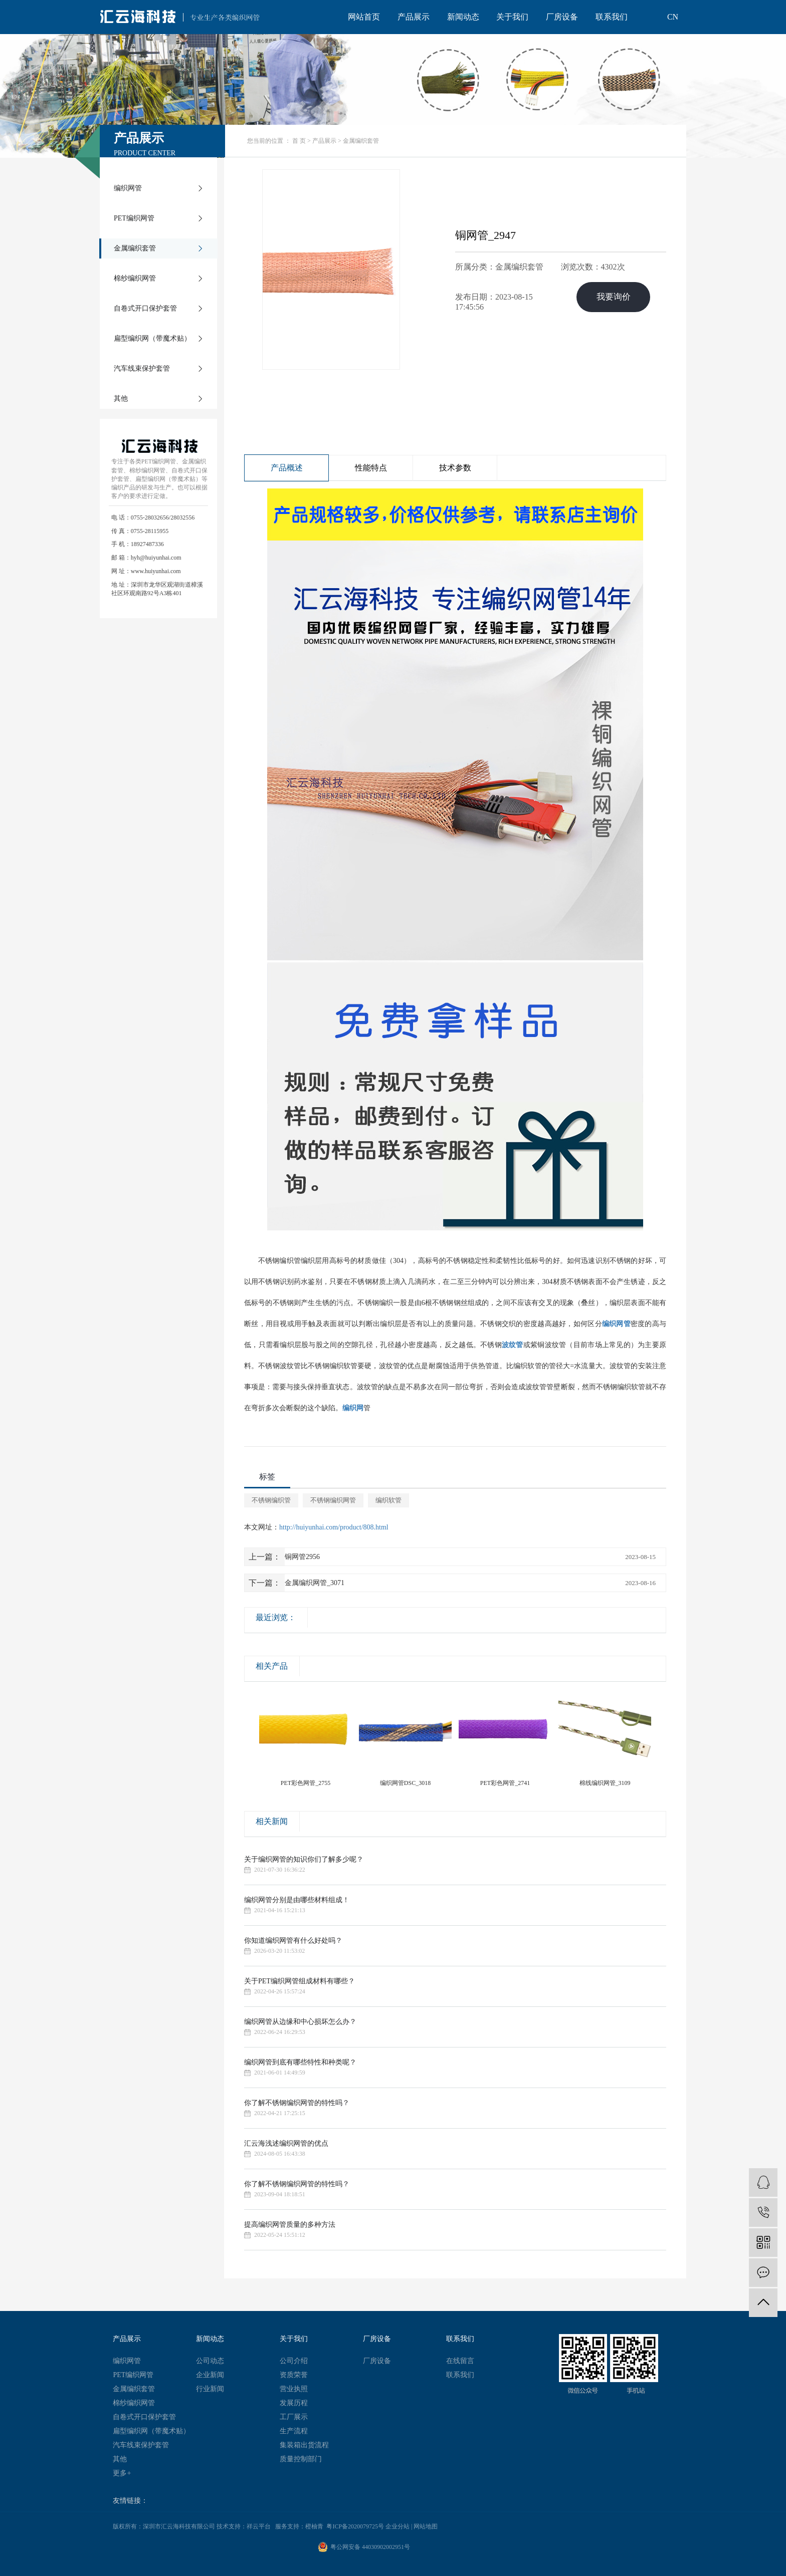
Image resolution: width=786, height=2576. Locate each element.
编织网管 (128, 188)
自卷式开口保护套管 (145, 308)
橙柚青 (314, 2526)
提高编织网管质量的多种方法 (289, 2224)
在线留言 (460, 2361)
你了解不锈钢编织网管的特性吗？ (296, 2103)
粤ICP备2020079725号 (355, 2526)
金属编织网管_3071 (314, 1583)
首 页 (299, 140)
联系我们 (612, 17)
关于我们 (512, 17)
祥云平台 (259, 2526)
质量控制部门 (301, 2459)
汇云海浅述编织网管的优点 (286, 2143)
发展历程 (294, 2403)
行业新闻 (210, 2389)
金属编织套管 (135, 248)
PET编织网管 (134, 218)
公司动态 (210, 2361)
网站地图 (426, 2526)
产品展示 (414, 17)
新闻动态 (463, 17)
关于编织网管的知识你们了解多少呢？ (303, 1859)
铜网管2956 (302, 1557)
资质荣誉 (294, 2375)
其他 (121, 398)
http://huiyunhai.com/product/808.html (333, 1527)
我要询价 (614, 298)
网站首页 (364, 17)
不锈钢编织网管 (333, 1500)
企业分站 (397, 2526)
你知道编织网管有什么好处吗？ (293, 1940)
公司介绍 (294, 2361)
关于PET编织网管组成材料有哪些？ (299, 1981)
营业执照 (294, 2389)
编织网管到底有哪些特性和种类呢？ (300, 2062)
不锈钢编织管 (271, 1500)
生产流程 (294, 2431)
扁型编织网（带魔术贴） (152, 338)
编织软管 (388, 1500)
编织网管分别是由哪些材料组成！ (296, 1900)
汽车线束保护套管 (142, 368)
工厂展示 (294, 2417)
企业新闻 (210, 2375)
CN (672, 17)
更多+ (122, 2473)
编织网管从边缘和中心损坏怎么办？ (300, 2021)
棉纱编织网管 (135, 278)
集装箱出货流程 (304, 2445)
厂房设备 (562, 17)
